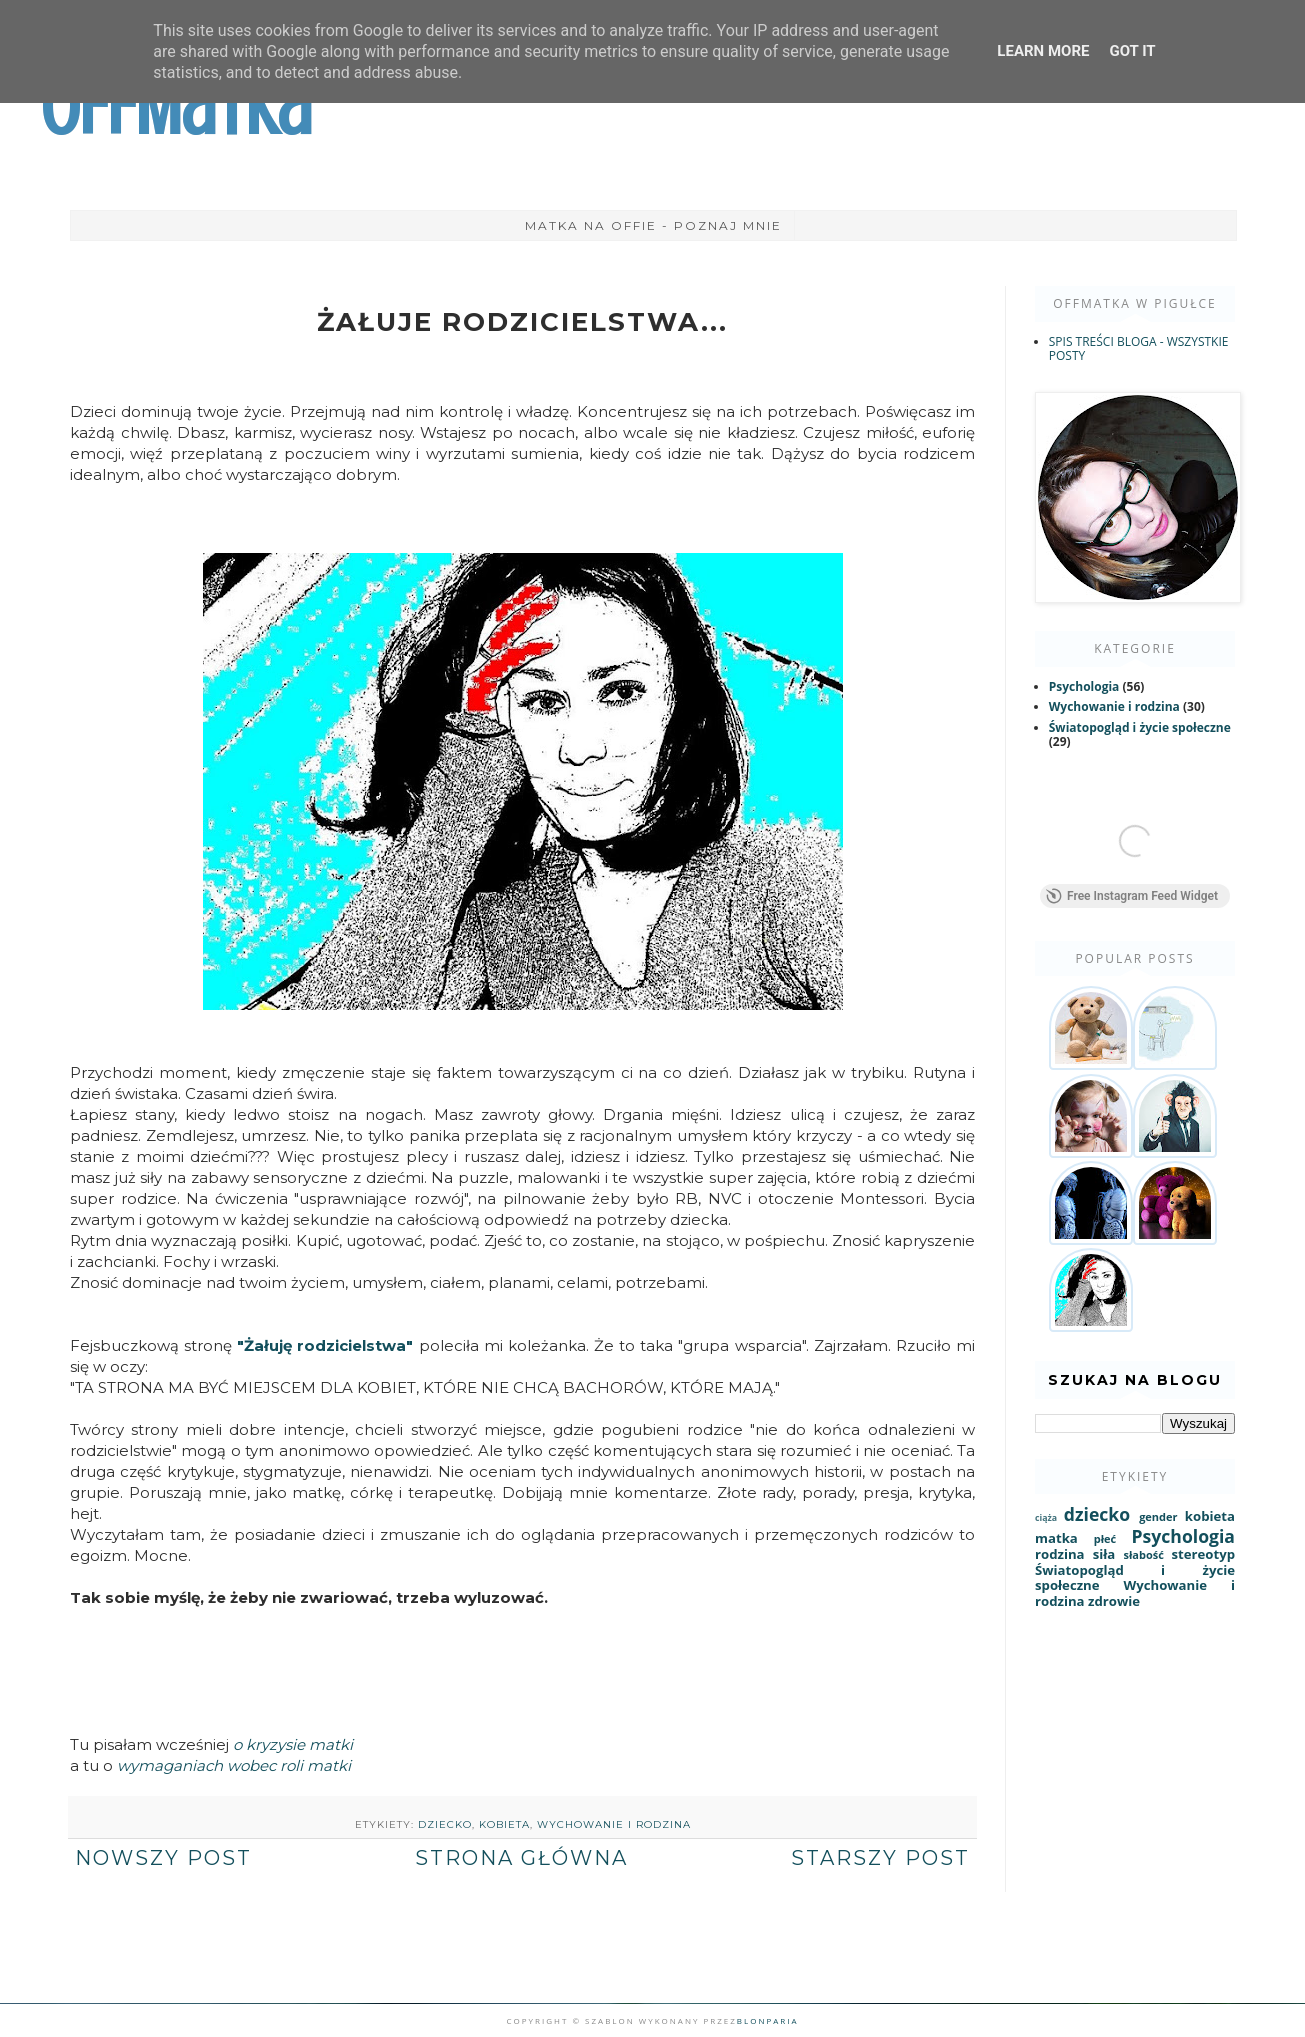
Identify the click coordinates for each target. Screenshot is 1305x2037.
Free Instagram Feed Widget (1132, 900)
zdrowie (1114, 1605)
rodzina (1060, 1558)
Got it (1132, 51)
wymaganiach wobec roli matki (234, 1765)
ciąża (1046, 1522)
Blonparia (768, 2020)
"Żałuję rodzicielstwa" (325, 1345)
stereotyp (1203, 1558)
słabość (1143, 1558)
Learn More (1043, 51)
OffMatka (176, 108)
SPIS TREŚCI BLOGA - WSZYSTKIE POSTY (1139, 348)
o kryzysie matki (295, 1744)
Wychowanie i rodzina (614, 1824)
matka (1056, 1542)
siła (1104, 1558)
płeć (1105, 1542)
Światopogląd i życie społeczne (1140, 727)
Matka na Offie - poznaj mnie (653, 225)
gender (1158, 1520)
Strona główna (521, 1858)
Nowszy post (163, 1858)
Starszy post (880, 1858)
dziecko (445, 1824)
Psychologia (1084, 686)
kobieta (504, 1824)
